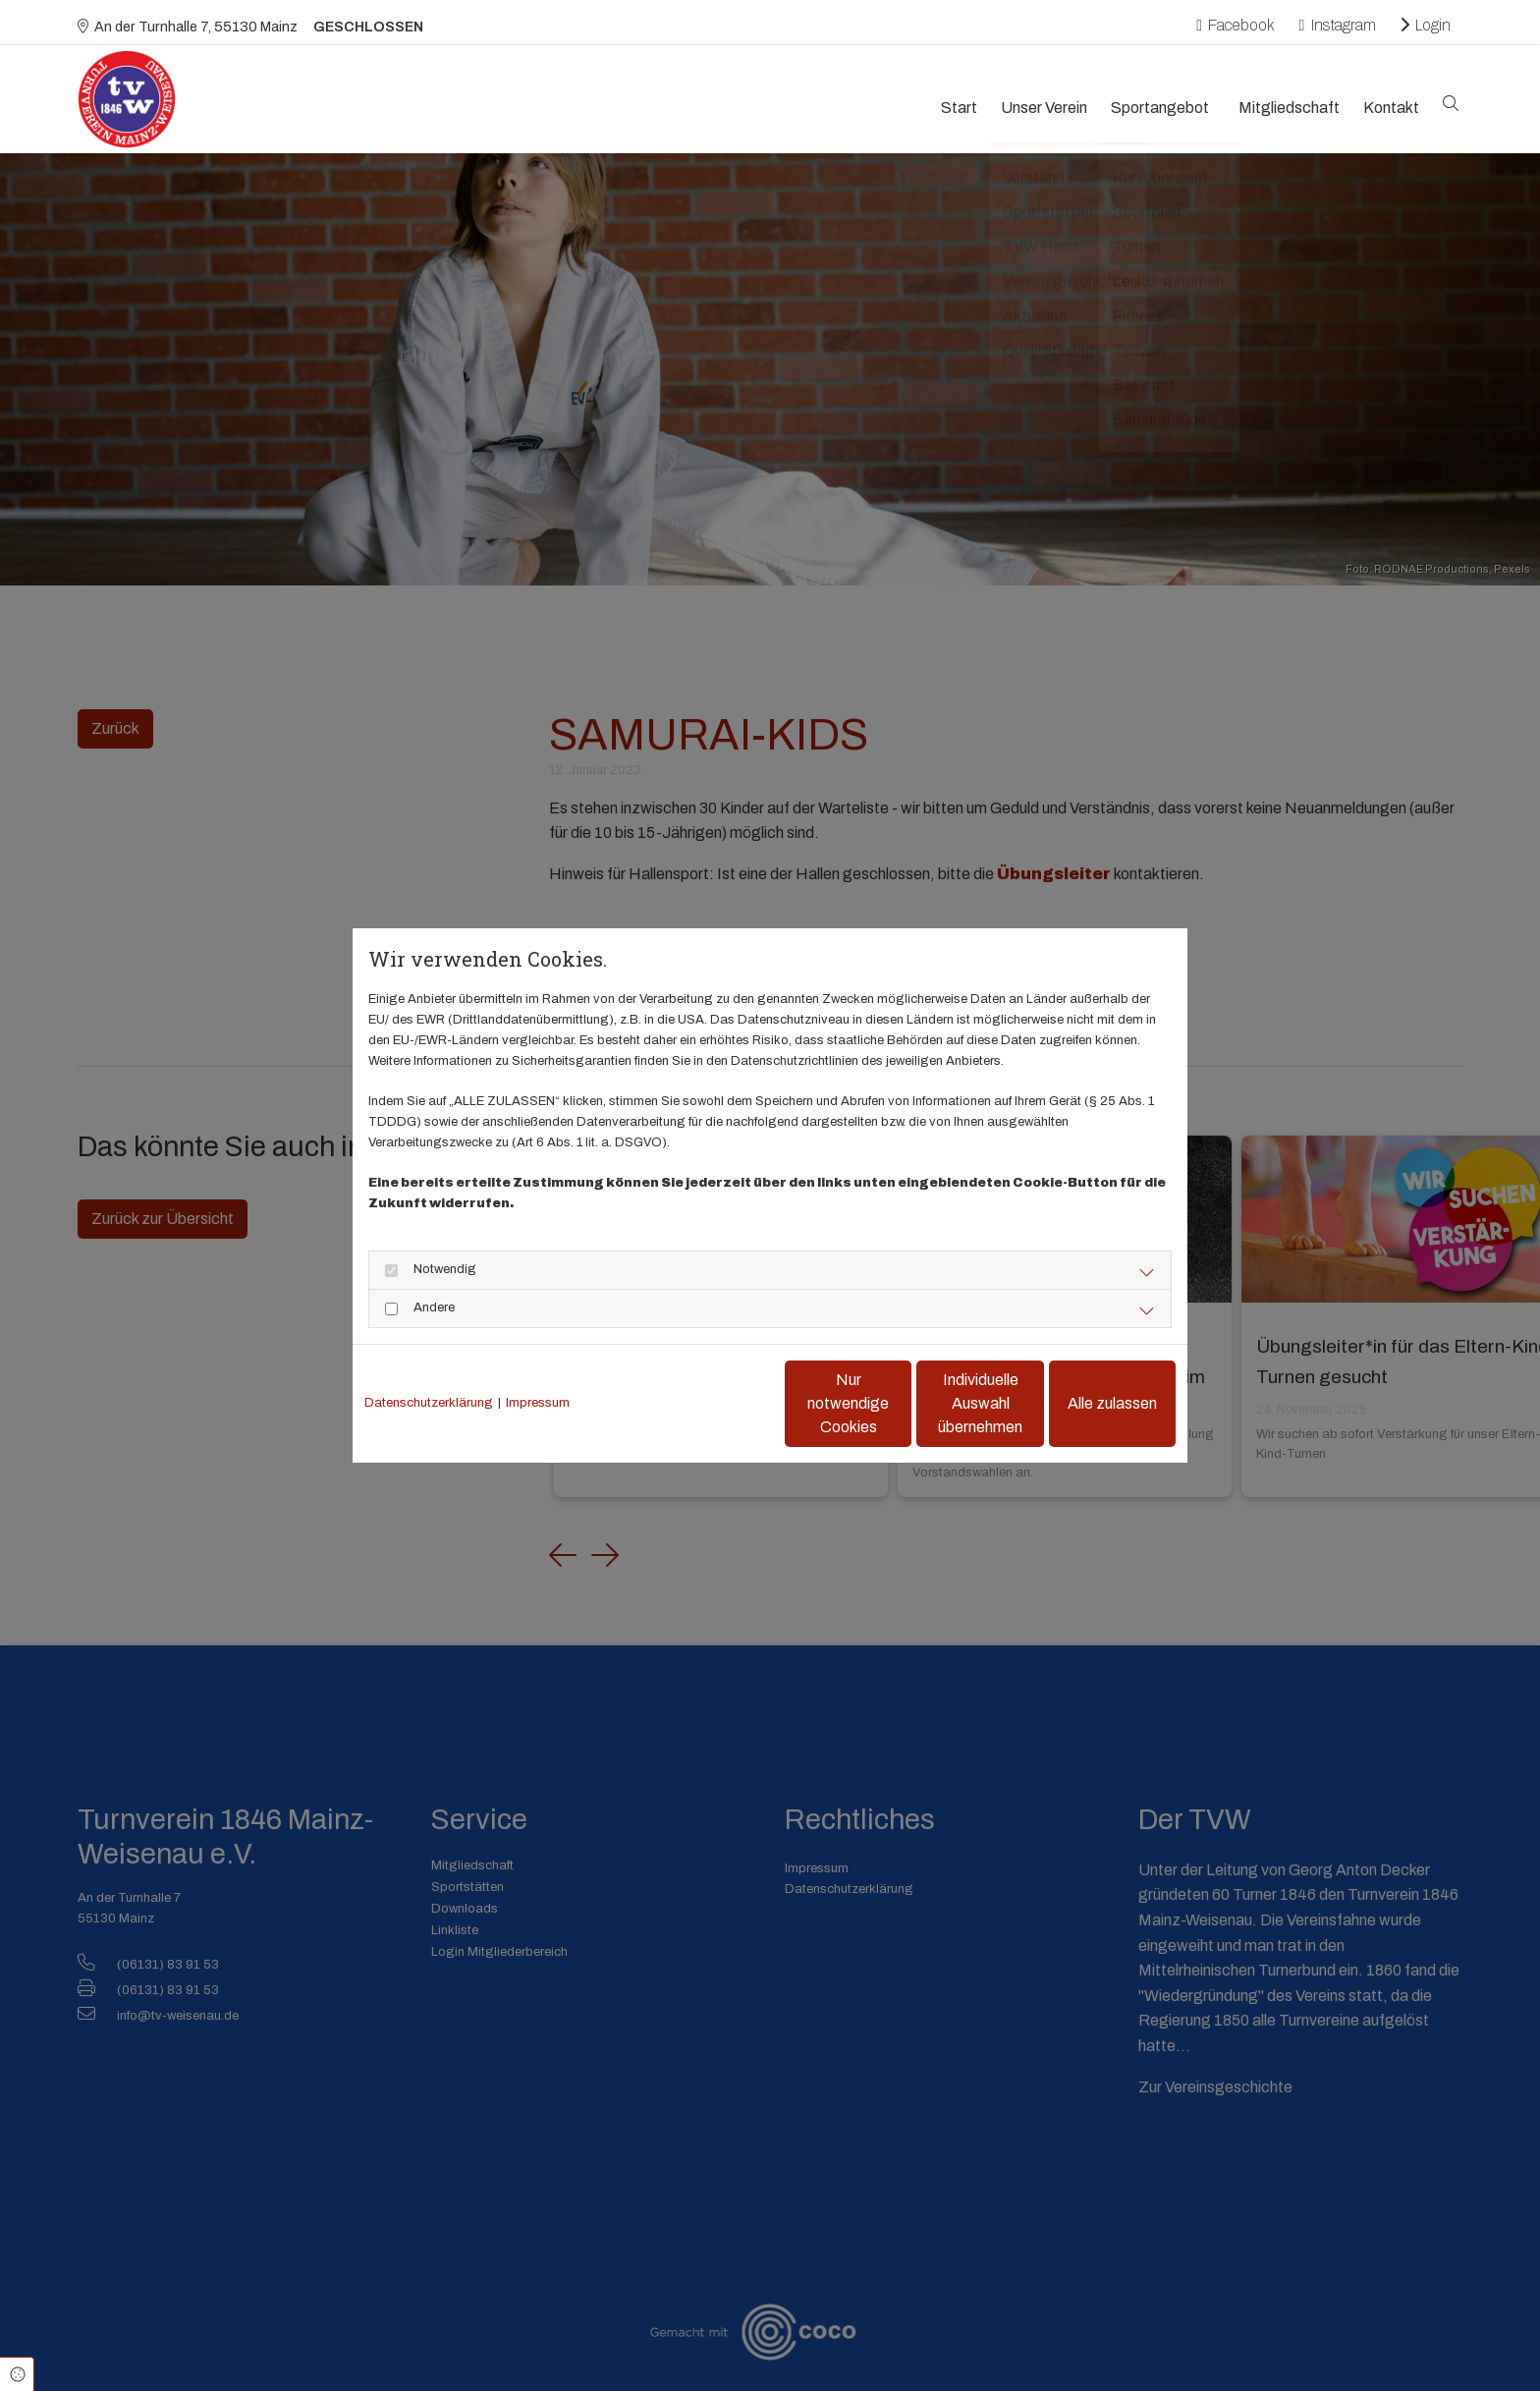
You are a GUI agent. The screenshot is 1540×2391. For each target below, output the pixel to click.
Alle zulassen (1084, 1403)
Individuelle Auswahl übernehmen (898, 1403)
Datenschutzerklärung (428, 1403)
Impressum (538, 1403)
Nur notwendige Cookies (712, 1403)
